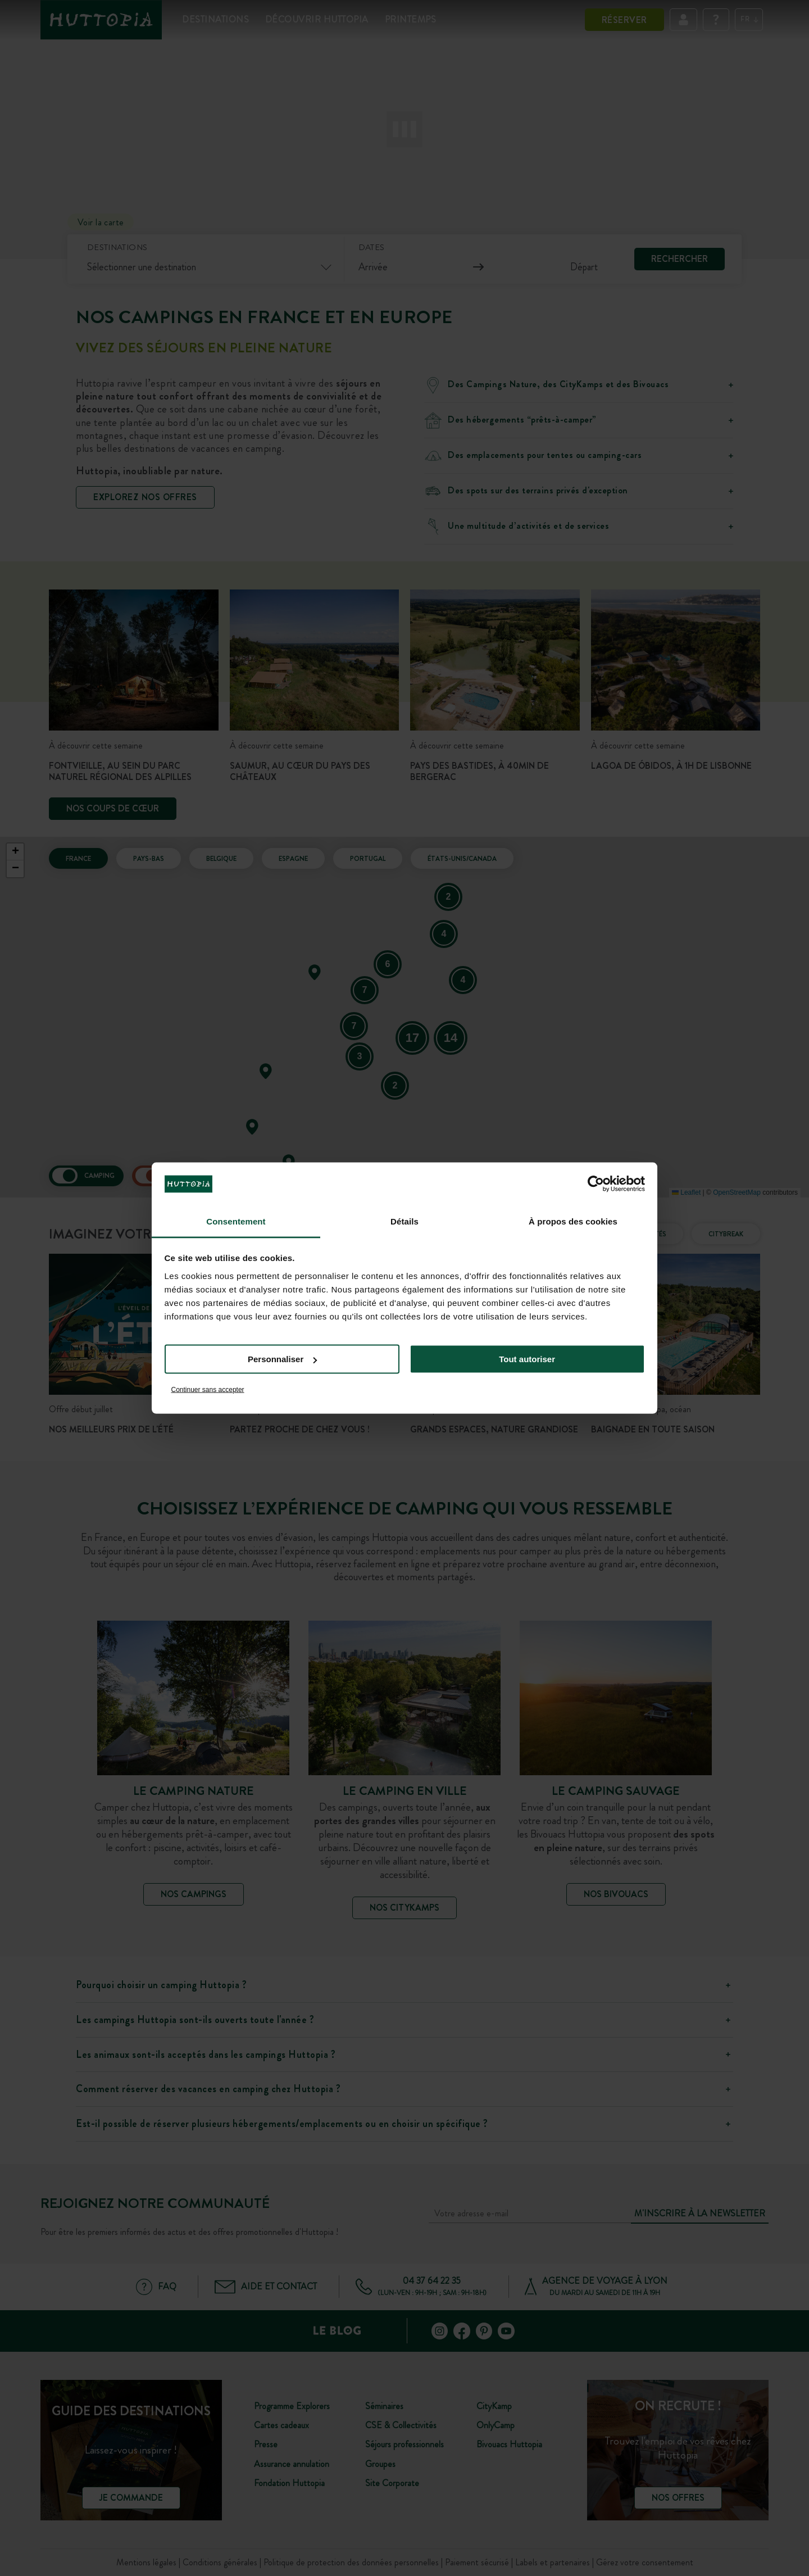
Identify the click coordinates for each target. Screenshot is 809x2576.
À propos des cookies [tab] (573, 1221)
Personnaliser (282, 1359)
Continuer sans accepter (207, 1389)
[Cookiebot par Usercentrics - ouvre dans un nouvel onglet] (596, 1184)
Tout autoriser (527, 1359)
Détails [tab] (404, 1221)
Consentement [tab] (235, 1221)
